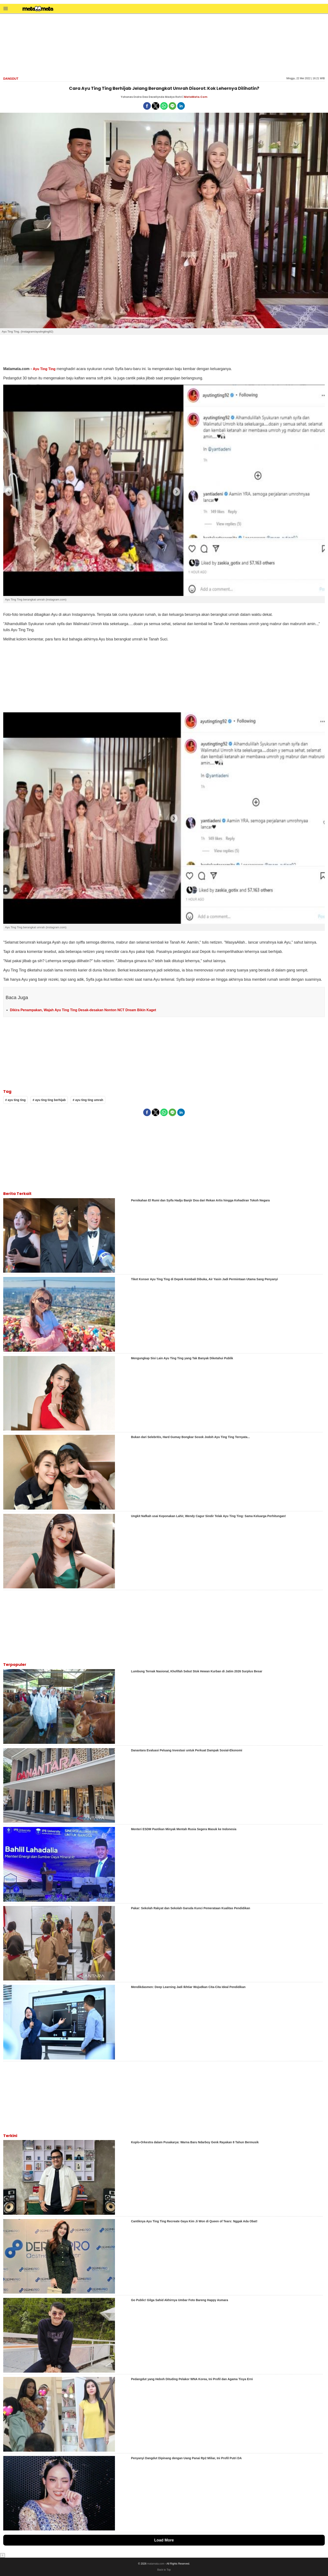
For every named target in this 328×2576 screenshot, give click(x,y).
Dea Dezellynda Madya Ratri (162, 97)
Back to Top (164, 2569)
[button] (5, 8)
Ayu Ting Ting (44, 369)
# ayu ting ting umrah (88, 1100)
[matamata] (38, 9)
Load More (164, 2540)
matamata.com (155, 2563)
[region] (164, 45)
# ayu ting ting (15, 1100)
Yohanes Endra (131, 97)
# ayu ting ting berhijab (49, 1100)
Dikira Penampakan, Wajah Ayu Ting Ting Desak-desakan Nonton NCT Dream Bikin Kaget (83, 1010)
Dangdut (10, 78)
